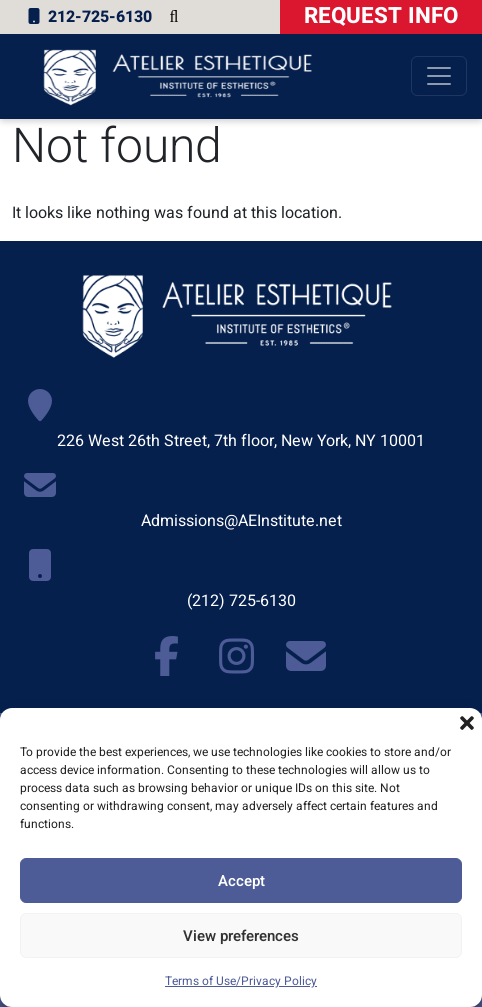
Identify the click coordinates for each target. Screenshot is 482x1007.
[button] (467, 723)
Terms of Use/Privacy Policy (241, 981)
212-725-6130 (88, 17)
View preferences (241, 936)
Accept (241, 881)
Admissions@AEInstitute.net (241, 521)
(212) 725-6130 (241, 601)
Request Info (381, 16)
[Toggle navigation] (439, 76)
